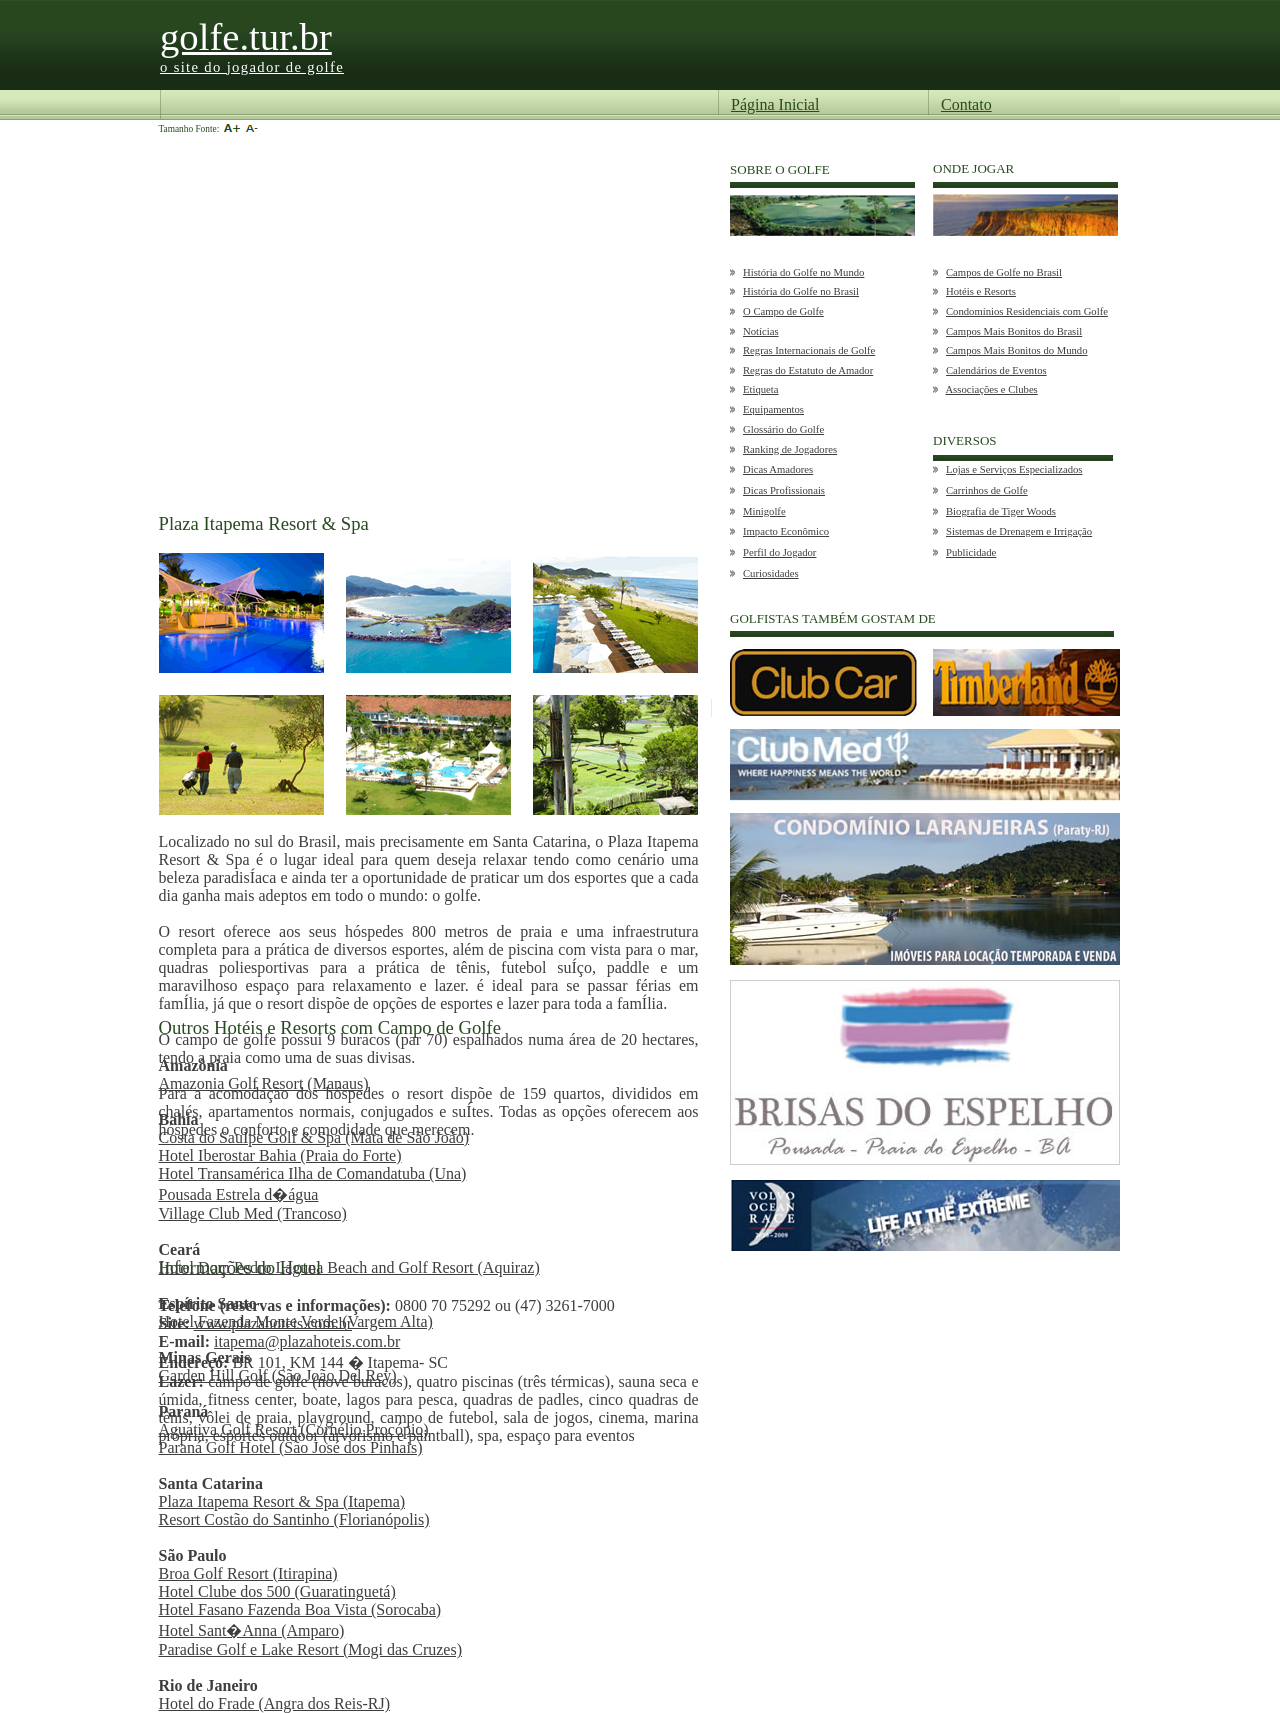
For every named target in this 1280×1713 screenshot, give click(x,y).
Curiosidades (771, 573)
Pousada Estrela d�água (239, 1194)
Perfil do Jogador (779, 552)
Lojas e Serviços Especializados (1014, 469)
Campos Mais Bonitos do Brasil (1014, 331)
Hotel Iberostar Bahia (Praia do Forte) (280, 1155)
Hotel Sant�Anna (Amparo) (252, 1630)
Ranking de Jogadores (790, 449)
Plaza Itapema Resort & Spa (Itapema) (282, 1501)
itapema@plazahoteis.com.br (307, 1341)
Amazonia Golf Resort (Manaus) (264, 1083)
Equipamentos (773, 409)
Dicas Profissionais (784, 490)
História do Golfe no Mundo (803, 272)
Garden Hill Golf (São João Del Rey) (278, 1375)
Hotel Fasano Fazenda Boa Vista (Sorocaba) (300, 1609)
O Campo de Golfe (783, 311)
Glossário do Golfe (783, 429)
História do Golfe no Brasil (801, 291)
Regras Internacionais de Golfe (809, 350)
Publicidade (971, 552)
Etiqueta (761, 389)
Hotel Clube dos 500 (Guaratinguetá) (277, 1591)
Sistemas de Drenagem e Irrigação (1019, 531)
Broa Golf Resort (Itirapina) (248, 1573)
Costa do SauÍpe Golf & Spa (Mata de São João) (314, 1137)
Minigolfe (764, 511)
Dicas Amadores (778, 469)
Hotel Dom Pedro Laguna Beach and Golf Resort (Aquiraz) (349, 1267)
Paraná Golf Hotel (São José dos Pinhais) (291, 1447)
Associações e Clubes (991, 389)
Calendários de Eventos (996, 370)
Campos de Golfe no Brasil (1004, 272)
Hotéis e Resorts (981, 291)
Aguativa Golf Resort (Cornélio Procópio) (294, 1429)
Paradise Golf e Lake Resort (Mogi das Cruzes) (310, 1649)
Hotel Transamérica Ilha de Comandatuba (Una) (313, 1173)
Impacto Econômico (786, 531)
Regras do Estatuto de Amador (808, 370)
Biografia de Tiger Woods (1001, 511)
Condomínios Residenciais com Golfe (1027, 311)
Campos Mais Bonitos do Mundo (1017, 350)
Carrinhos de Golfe (987, 490)
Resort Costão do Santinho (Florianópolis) (294, 1519)
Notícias (761, 331)
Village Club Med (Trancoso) (253, 1213)
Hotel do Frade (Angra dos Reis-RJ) (275, 1703)
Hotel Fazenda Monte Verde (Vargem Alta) (296, 1321)
